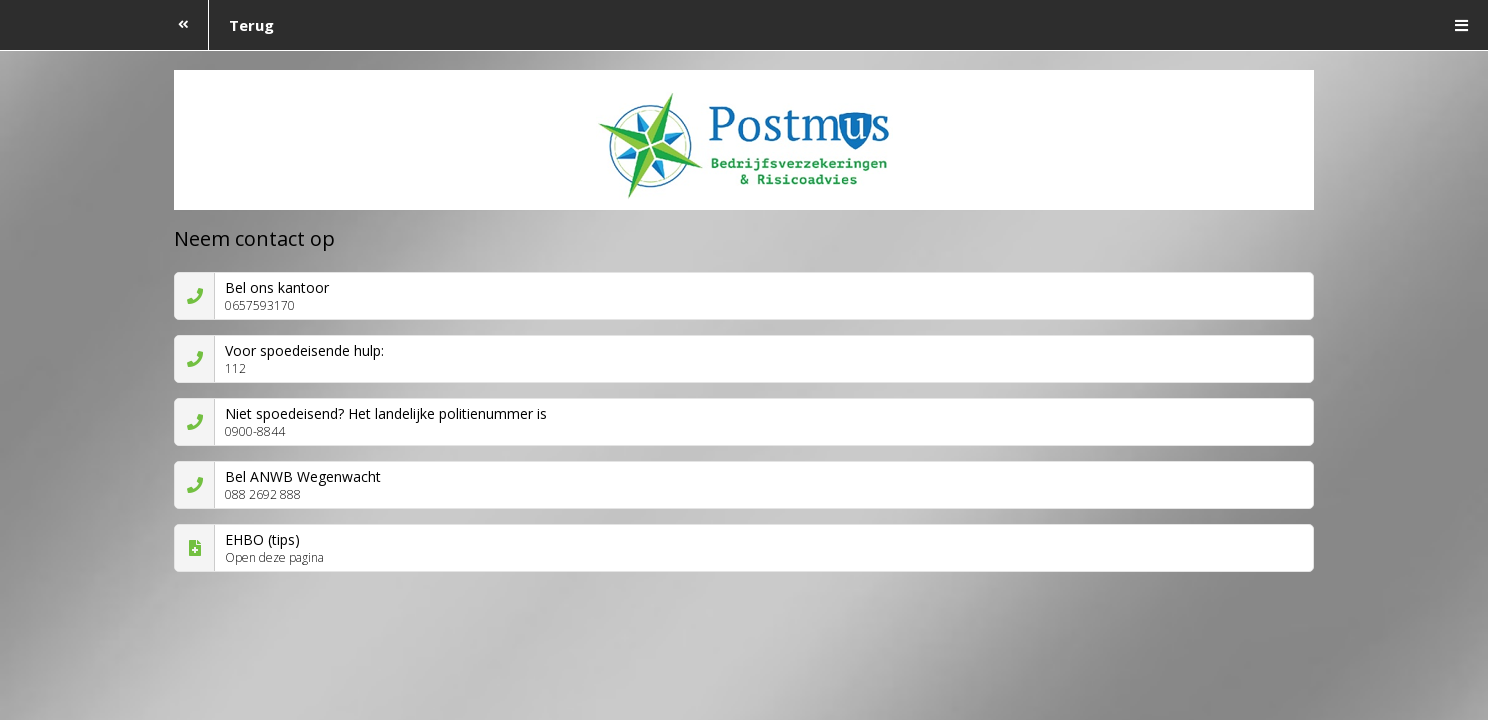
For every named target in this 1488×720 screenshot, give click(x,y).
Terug (216, 25)
